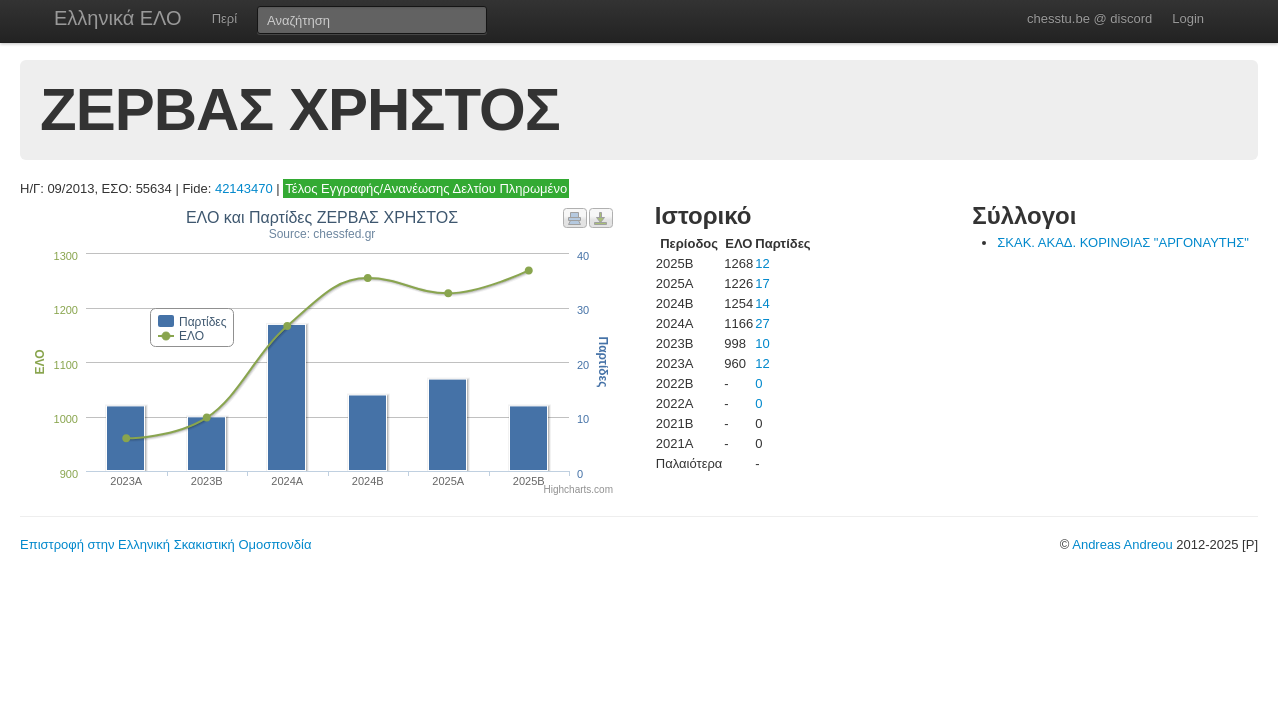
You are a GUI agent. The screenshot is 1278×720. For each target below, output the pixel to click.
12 (762, 263)
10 (762, 343)
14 (762, 303)
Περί (224, 18)
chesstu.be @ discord (1089, 18)
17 (762, 283)
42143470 (244, 188)
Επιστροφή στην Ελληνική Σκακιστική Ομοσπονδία (165, 544)
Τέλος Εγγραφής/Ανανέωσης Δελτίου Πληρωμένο (426, 188)
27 (762, 323)
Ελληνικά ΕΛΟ (118, 18)
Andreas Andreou (1122, 544)
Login (1188, 18)
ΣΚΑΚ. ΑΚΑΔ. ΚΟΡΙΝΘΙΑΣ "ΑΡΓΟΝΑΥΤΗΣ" (1123, 242)
